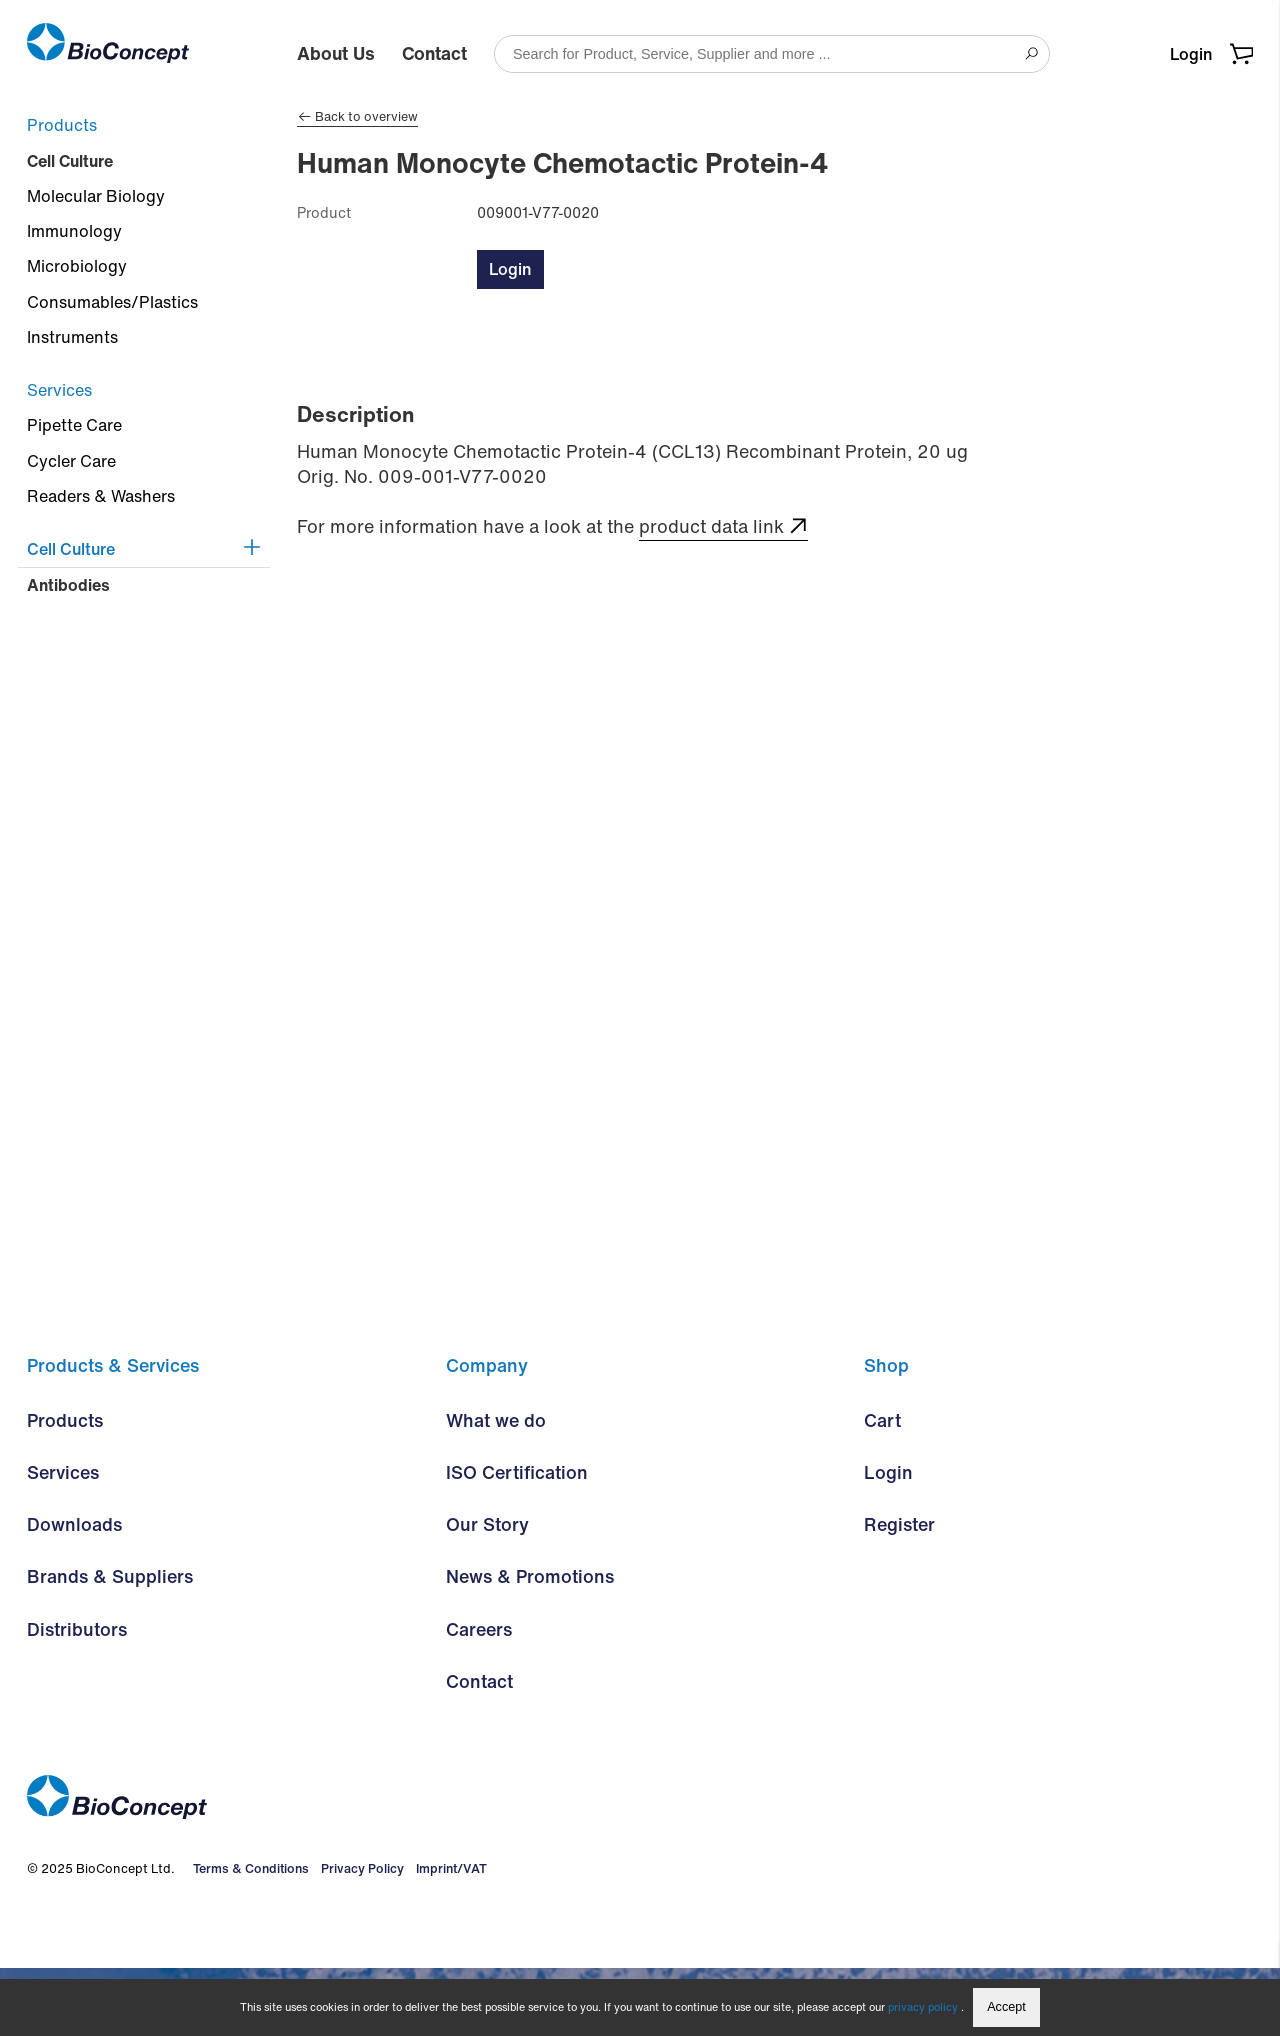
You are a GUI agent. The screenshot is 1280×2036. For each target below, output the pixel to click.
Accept (1006, 2007)
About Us (336, 53)
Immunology (74, 231)
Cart (882, 1489)
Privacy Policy (358, 1936)
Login (1191, 54)
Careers (479, 1697)
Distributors (77, 1697)
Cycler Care (71, 461)
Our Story (487, 1593)
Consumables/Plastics (112, 302)
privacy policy (923, 2007)
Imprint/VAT (446, 1936)
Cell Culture (70, 161)
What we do (496, 1489)
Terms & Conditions (248, 1936)
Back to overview (357, 117)
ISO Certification (517, 1541)
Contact (434, 53)
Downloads (74, 1593)
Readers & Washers (101, 496)
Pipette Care (74, 425)
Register (899, 1593)
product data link (711, 526)
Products (62, 125)
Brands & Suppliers (110, 1645)
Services (59, 390)
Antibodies (68, 585)
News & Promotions (530, 1645)
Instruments (72, 337)
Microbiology (77, 266)
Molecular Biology (96, 196)
